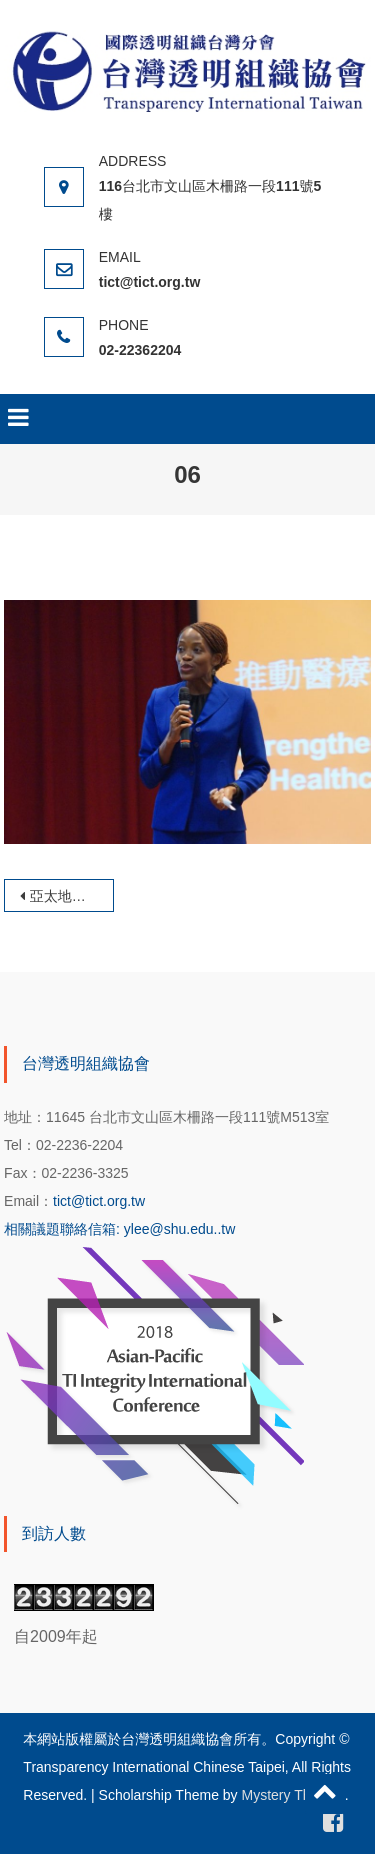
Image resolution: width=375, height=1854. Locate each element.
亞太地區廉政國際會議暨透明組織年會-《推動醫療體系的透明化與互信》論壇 (72, 896)
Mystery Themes (293, 1795)
